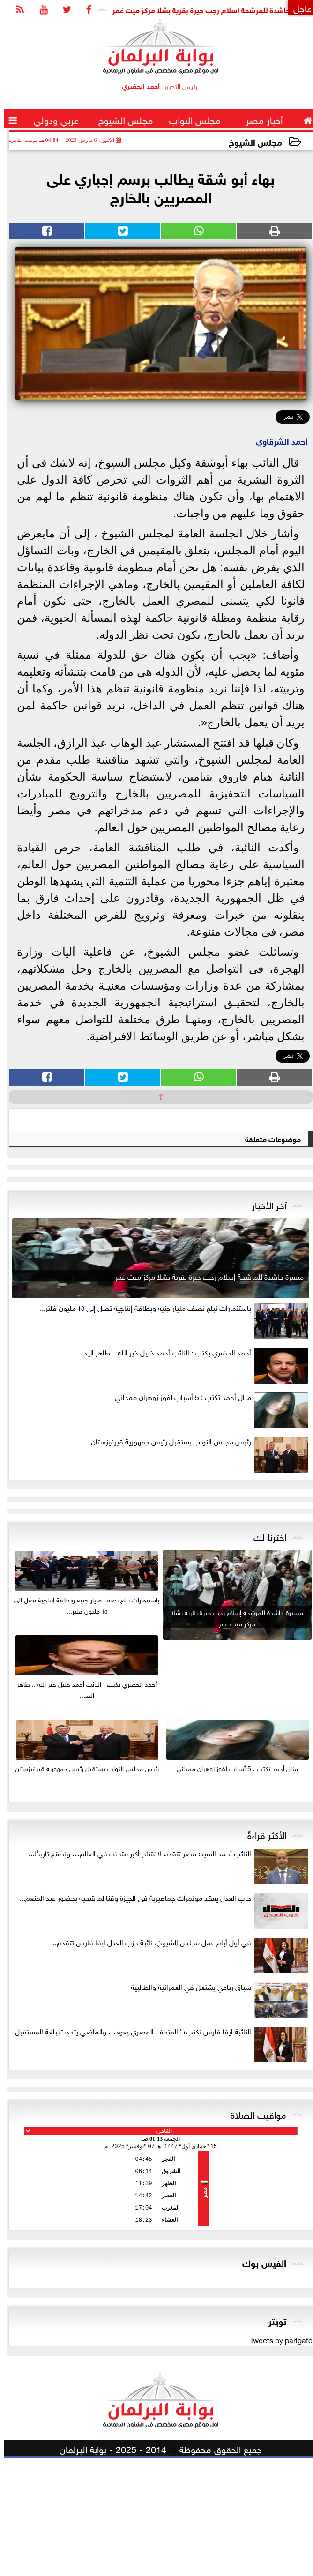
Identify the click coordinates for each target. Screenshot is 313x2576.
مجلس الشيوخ (251, 141)
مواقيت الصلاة (254, 2232)
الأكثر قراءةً (262, 1952)
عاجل (298, 7)
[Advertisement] (156, 1238)
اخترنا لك (265, 1654)
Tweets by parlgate (277, 2457)
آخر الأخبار (265, 1323)
